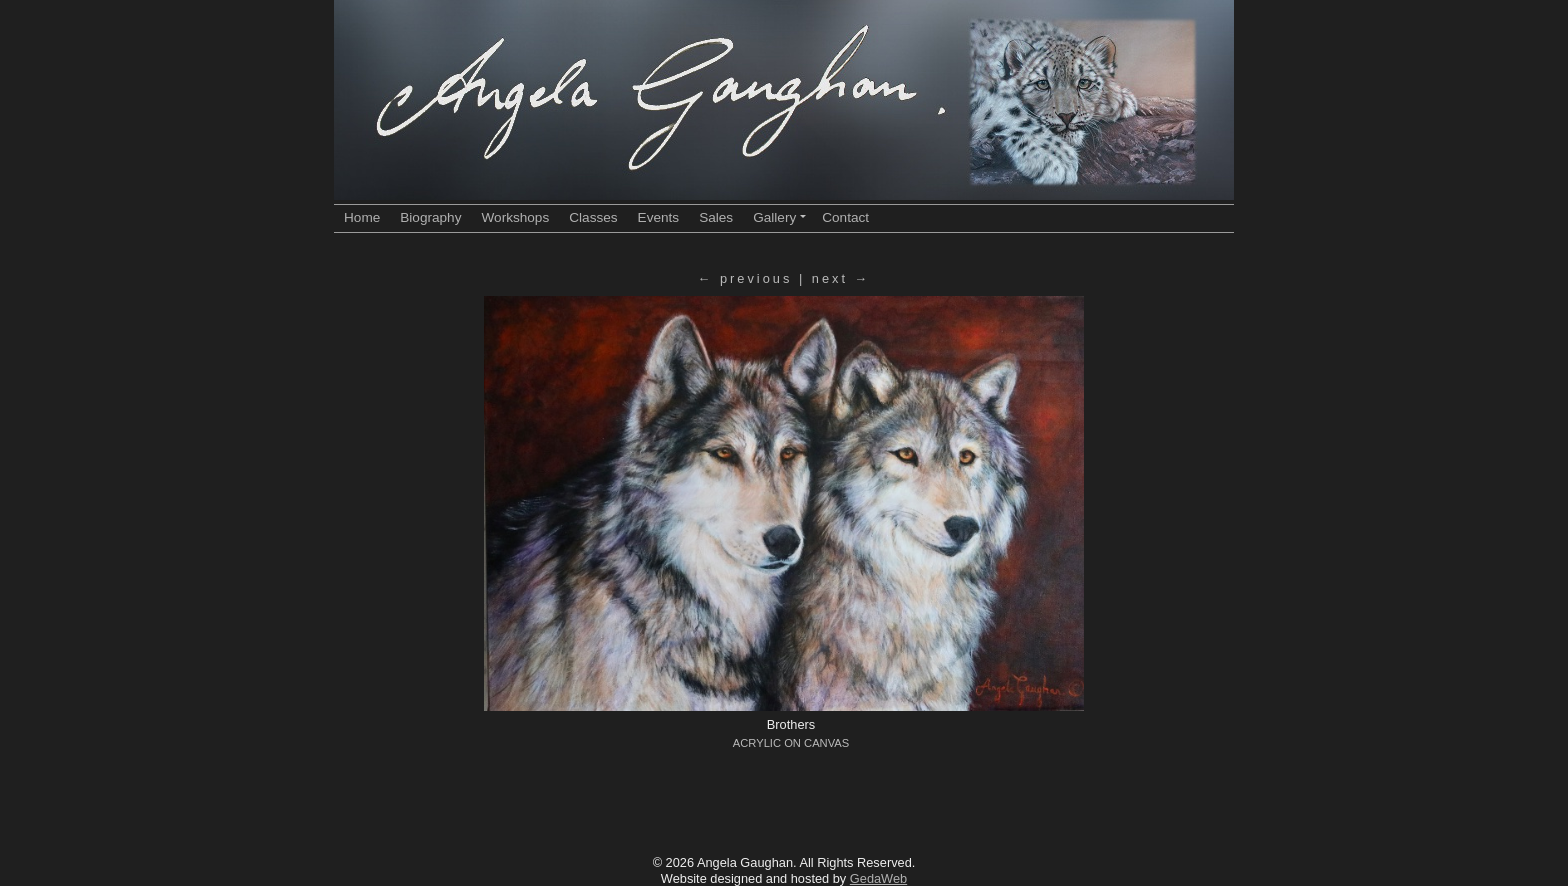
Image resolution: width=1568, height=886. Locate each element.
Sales (716, 217)
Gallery (779, 217)
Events (659, 217)
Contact (845, 217)
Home (362, 217)
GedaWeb (878, 878)
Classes (593, 217)
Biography (430, 217)
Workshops (515, 217)
